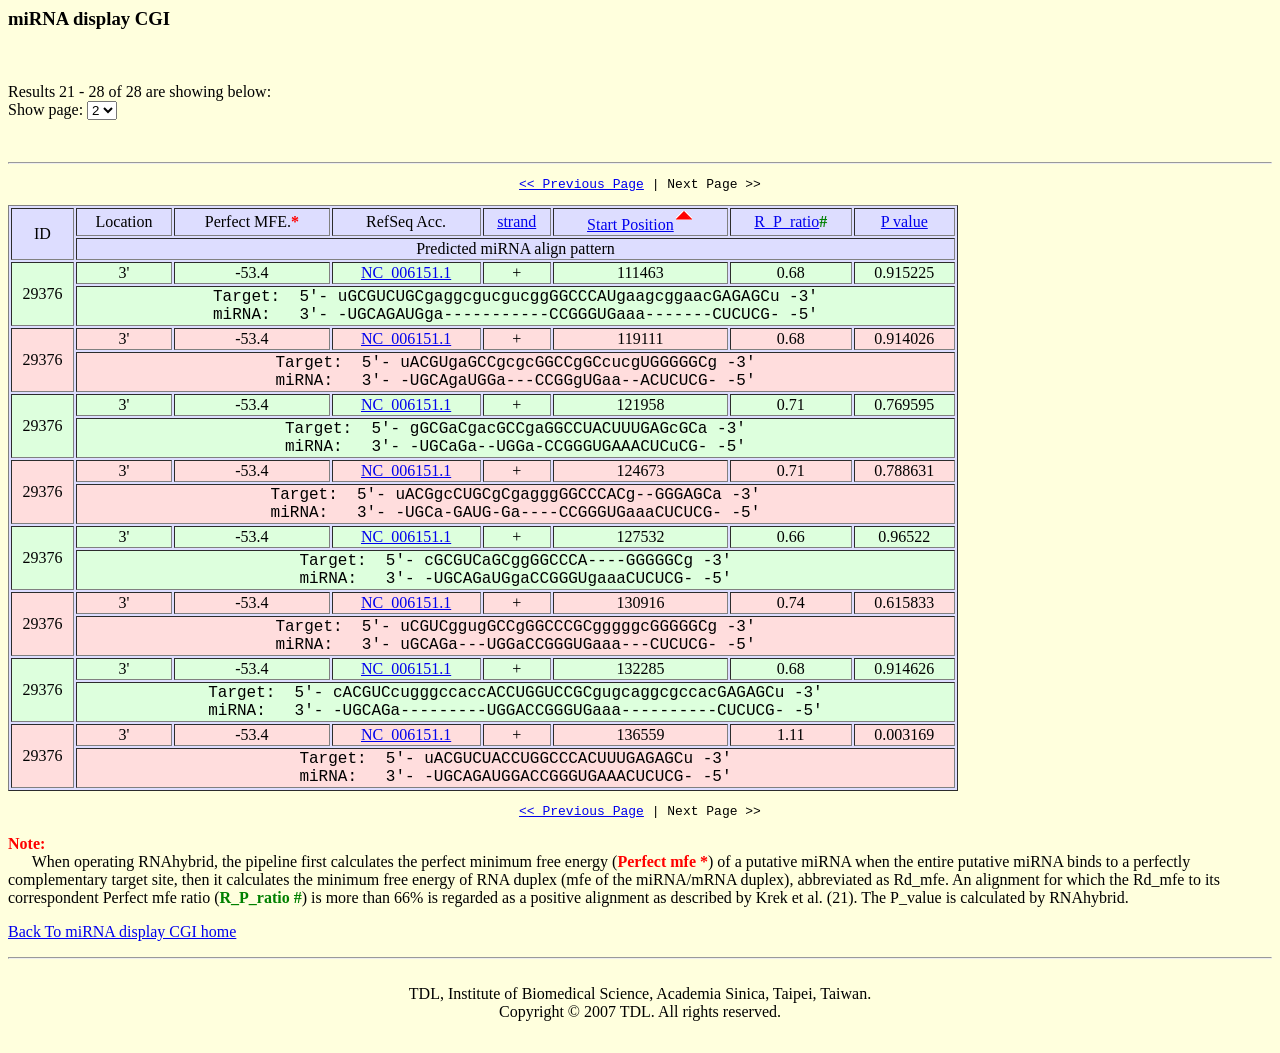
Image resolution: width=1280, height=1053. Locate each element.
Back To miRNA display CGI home (122, 937)
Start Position (630, 227)
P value (904, 224)
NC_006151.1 (406, 275)
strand (516, 224)
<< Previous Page (581, 186)
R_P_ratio (786, 224)
